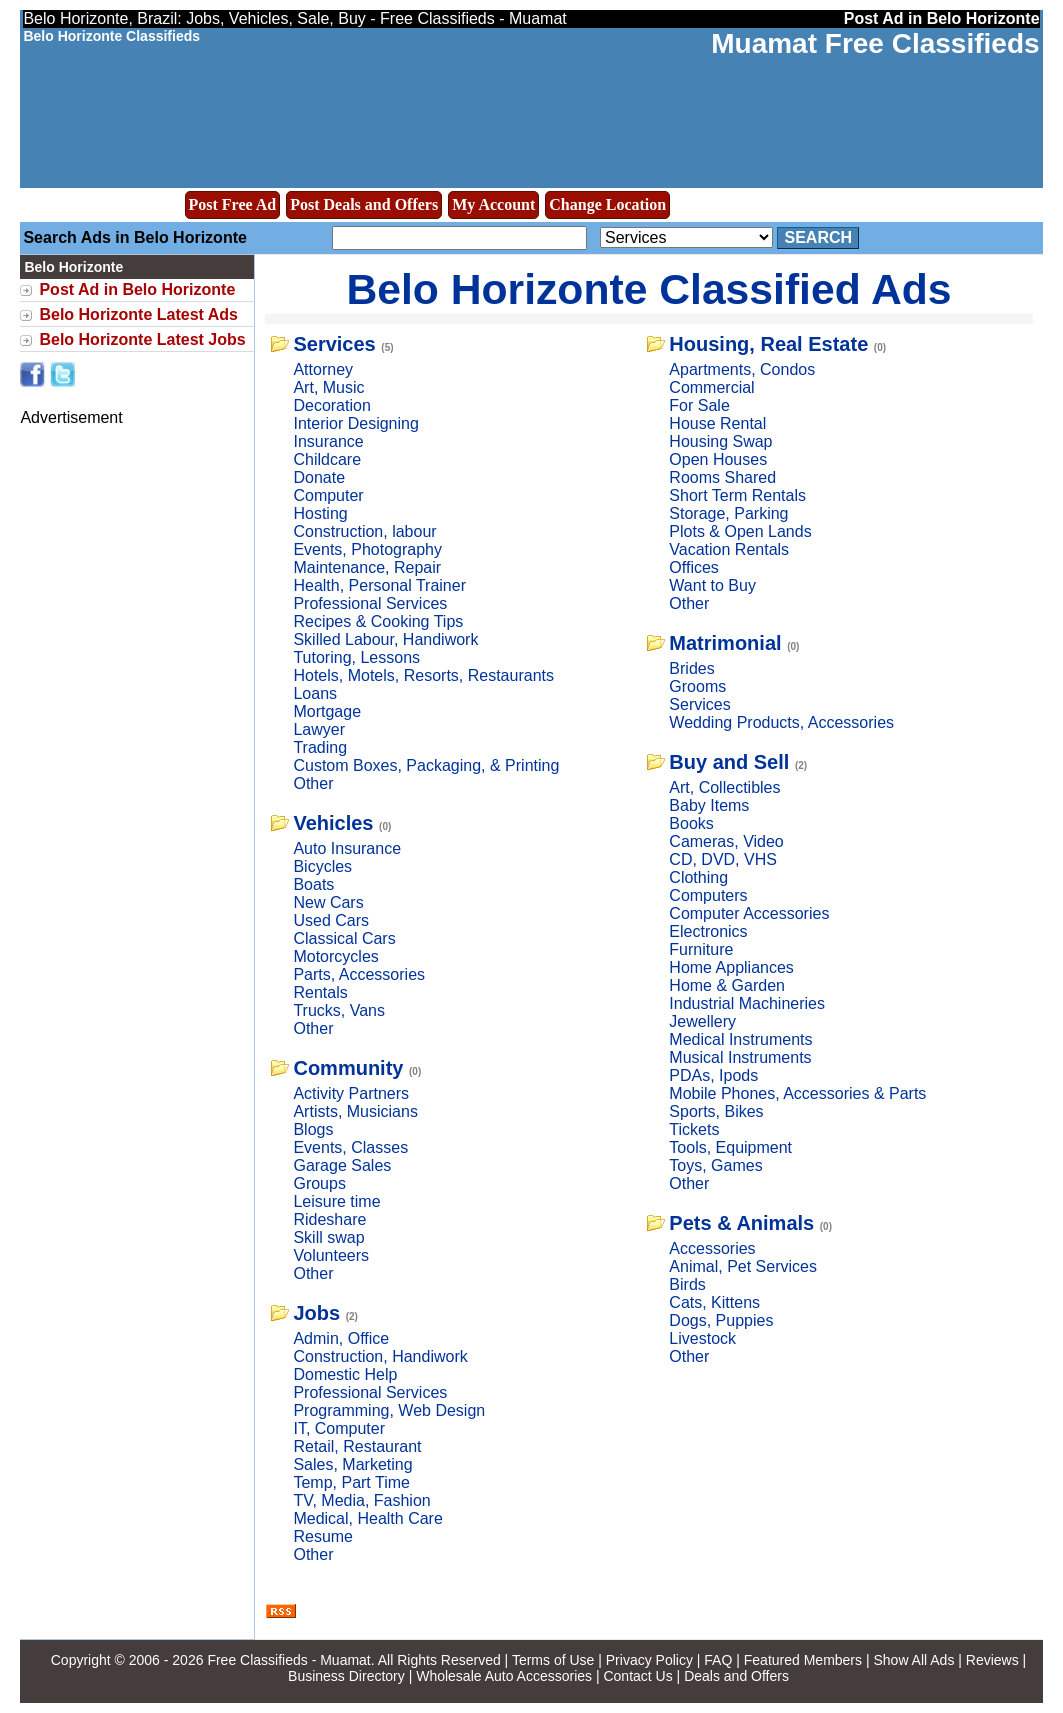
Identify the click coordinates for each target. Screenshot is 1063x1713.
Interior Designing (355, 423)
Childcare (327, 459)
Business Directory (346, 1676)
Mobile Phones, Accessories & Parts (797, 1093)
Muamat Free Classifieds (875, 43)
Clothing (698, 877)
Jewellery (702, 1021)
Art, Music (328, 387)
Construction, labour (364, 531)
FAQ (718, 1660)
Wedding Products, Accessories (781, 722)
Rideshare (329, 1219)
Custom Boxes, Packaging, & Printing (426, 765)
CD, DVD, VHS (723, 859)
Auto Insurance (347, 848)
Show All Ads (913, 1660)
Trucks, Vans (339, 1010)
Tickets (694, 1129)
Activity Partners (351, 1093)
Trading (320, 747)
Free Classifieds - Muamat (288, 1660)
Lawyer (319, 729)
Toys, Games (715, 1165)
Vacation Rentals (729, 549)
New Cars (328, 902)
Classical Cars (344, 938)
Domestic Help (345, 1374)
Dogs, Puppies (721, 1320)
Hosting (320, 513)
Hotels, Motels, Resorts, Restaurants (423, 675)
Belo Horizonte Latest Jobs (142, 339)
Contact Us (637, 1676)
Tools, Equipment (730, 1147)
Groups (319, 1183)
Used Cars (331, 920)
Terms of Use (553, 1660)
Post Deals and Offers (364, 204)
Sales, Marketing (352, 1464)
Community (348, 1068)
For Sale (699, 405)
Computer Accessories (749, 913)
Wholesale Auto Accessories (504, 1676)
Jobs (316, 1313)
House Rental (717, 423)
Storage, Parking (728, 513)
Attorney (323, 369)
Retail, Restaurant (357, 1446)
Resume (323, 1536)
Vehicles (333, 823)
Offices (694, 567)
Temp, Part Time (351, 1482)
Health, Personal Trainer (379, 585)
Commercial (711, 387)
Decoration (331, 405)
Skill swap (328, 1237)
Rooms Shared (722, 477)
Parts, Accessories (359, 974)
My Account (493, 204)
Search (818, 237)
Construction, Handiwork (380, 1356)
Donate (319, 477)
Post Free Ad (233, 204)
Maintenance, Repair (367, 567)
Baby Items (709, 805)
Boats (313, 884)
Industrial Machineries (747, 1003)
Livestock (702, 1338)
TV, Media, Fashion (361, 1500)
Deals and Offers (736, 1676)
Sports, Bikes (716, 1111)
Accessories (712, 1248)
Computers (708, 895)
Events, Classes (350, 1147)
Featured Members (803, 1660)
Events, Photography (367, 549)
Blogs (313, 1129)
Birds (687, 1284)
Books (691, 823)
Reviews (992, 1660)
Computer (328, 495)
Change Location (607, 204)
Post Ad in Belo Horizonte (137, 289)
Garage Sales (342, 1165)
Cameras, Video (726, 841)
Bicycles (322, 866)
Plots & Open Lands (740, 531)
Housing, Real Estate (768, 344)
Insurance (328, 441)
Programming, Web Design (389, 1410)
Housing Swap (720, 441)
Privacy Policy (649, 1660)
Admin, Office (341, 1338)
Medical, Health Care (367, 1518)
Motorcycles (335, 956)
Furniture (701, 949)
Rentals (320, 992)
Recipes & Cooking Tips (378, 621)
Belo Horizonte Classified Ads (648, 289)
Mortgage (327, 711)
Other (313, 783)
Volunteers (331, 1255)
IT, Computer (339, 1428)
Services (334, 344)
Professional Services (370, 603)
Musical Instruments (740, 1057)
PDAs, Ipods (713, 1075)
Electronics (708, 931)
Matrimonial (725, 643)
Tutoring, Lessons (356, 657)
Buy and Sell (729, 762)
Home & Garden (727, 985)
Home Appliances (731, 967)
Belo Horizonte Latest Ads (138, 314)
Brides (691, 668)
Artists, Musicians (355, 1111)
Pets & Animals (741, 1223)
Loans (315, 693)
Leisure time (336, 1201)
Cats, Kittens (714, 1302)
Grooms (697, 686)
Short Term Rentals (737, 495)
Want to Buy (712, 585)
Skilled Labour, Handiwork (385, 639)
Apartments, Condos (742, 369)
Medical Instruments (740, 1039)
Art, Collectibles (724, 787)
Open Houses (718, 459)
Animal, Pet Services (743, 1266)
